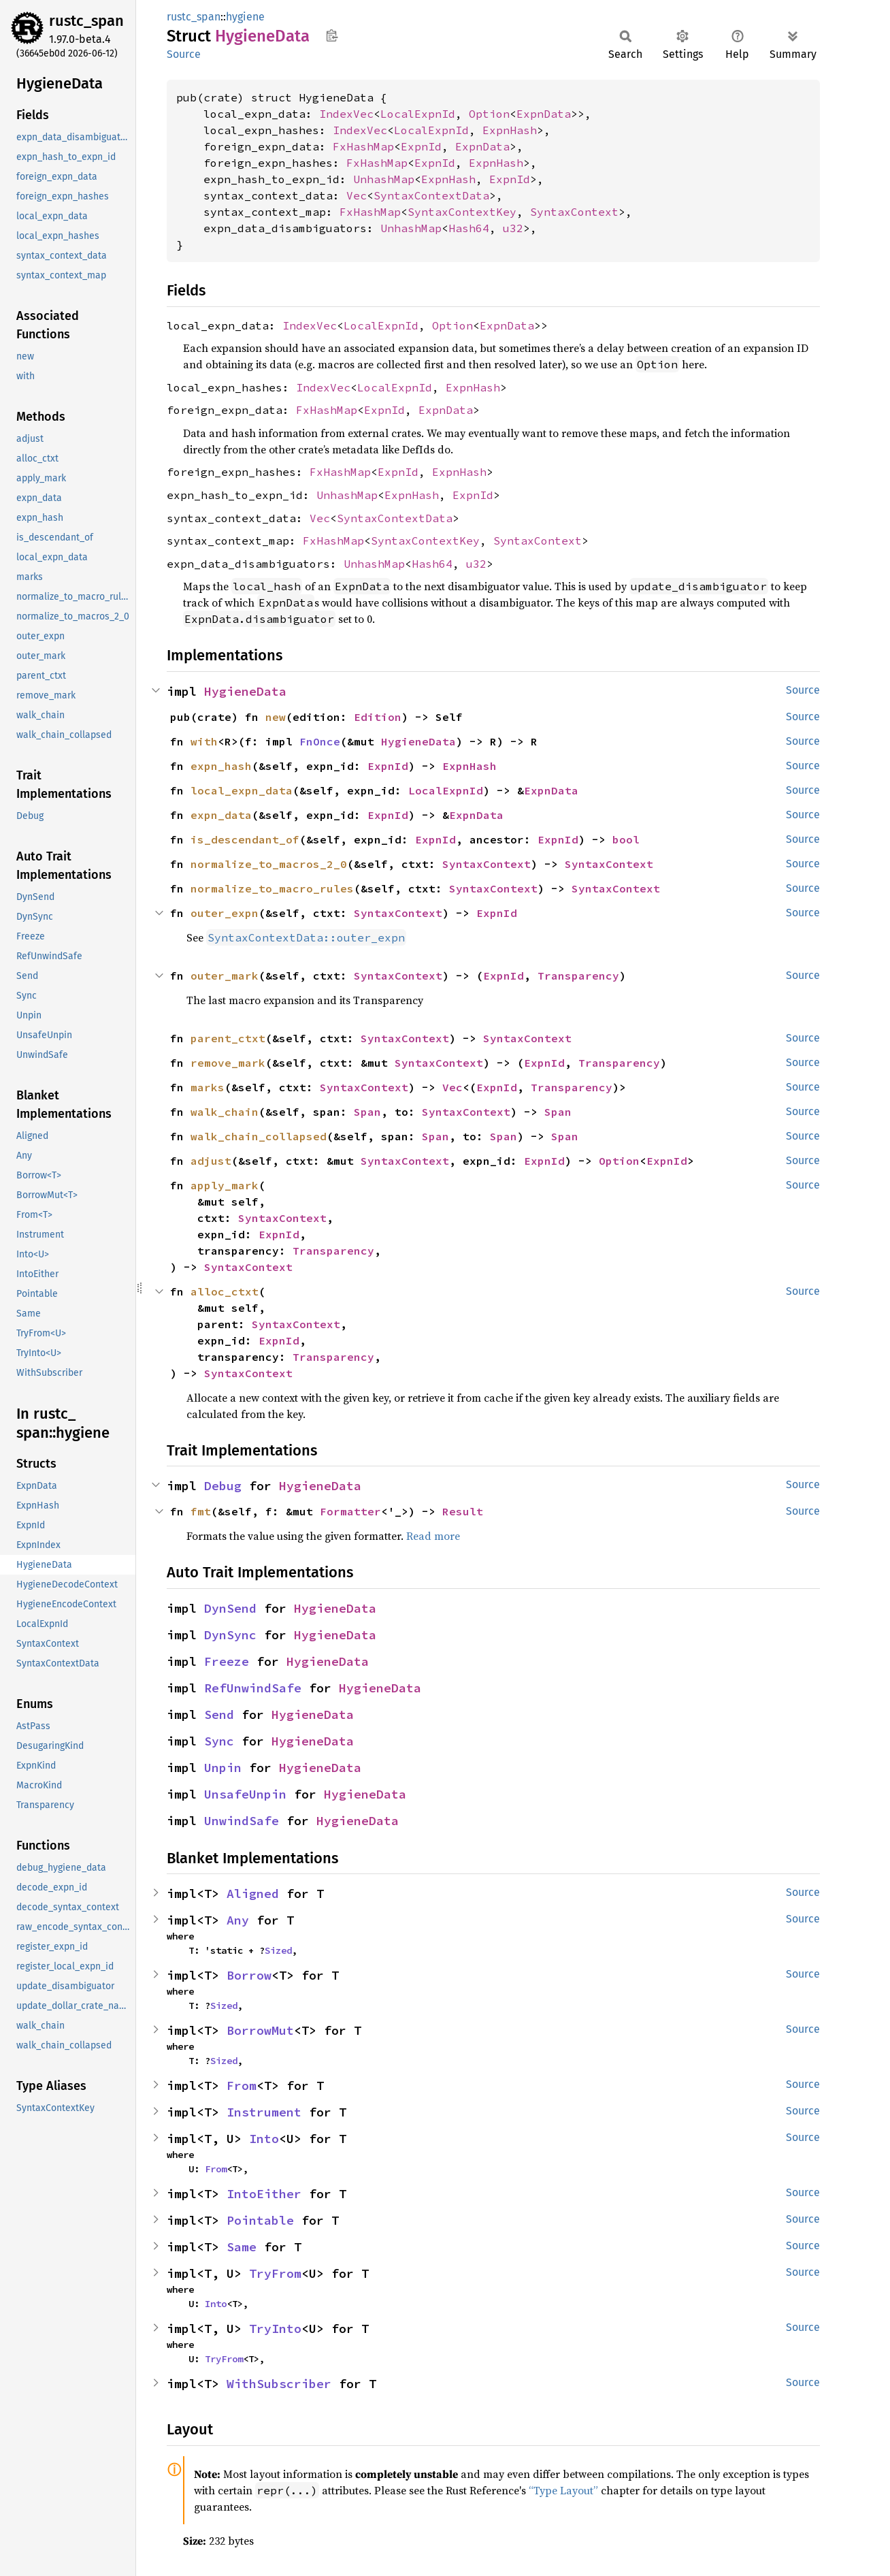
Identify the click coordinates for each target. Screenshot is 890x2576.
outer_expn (225, 913)
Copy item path (331, 35)
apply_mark (225, 1185)
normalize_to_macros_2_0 (269, 864)
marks (208, 1087)
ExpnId (421, 146)
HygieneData (245, 691)
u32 (513, 228)
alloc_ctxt (225, 1291)
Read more (433, 1535)
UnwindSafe (241, 1821)
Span (367, 1111)
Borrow (249, 1975)
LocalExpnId (417, 113)
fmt (201, 1511)
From (242, 2085)
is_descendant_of (245, 839)
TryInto (275, 2328)
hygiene (245, 16)
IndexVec (346, 113)
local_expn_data (242, 790)
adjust (211, 1161)
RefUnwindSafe (252, 1688)
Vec (356, 195)
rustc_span (86, 21)
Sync (219, 1741)
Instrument (264, 2112)
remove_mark (228, 1062)
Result (462, 1511)
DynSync (230, 1635)
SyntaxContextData (431, 195)
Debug (223, 1486)
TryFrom (275, 2273)
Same (242, 2247)
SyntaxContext (574, 212)
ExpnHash (509, 130)
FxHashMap (363, 146)
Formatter (350, 1511)
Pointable (260, 2220)
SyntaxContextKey (462, 212)
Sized (278, 1950)
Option (489, 113)
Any (238, 1920)
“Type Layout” (563, 2490)
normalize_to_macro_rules (272, 888)
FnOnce (319, 741)
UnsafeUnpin (245, 1794)
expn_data (221, 815)
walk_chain (225, 1111)
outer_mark (225, 975)
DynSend (230, 1608)
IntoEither (264, 2194)
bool (626, 839)
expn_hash (221, 766)
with (204, 741)
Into (264, 2138)
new (275, 717)
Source (184, 54)
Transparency (578, 975)
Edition (377, 717)
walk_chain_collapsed (259, 1136)
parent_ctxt (228, 1038)
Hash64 (468, 228)
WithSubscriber (279, 2384)
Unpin (223, 1767)
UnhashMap (383, 179)
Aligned (253, 1893)
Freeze (226, 1661)
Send (219, 1714)
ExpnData (543, 113)
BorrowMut (260, 2030)
